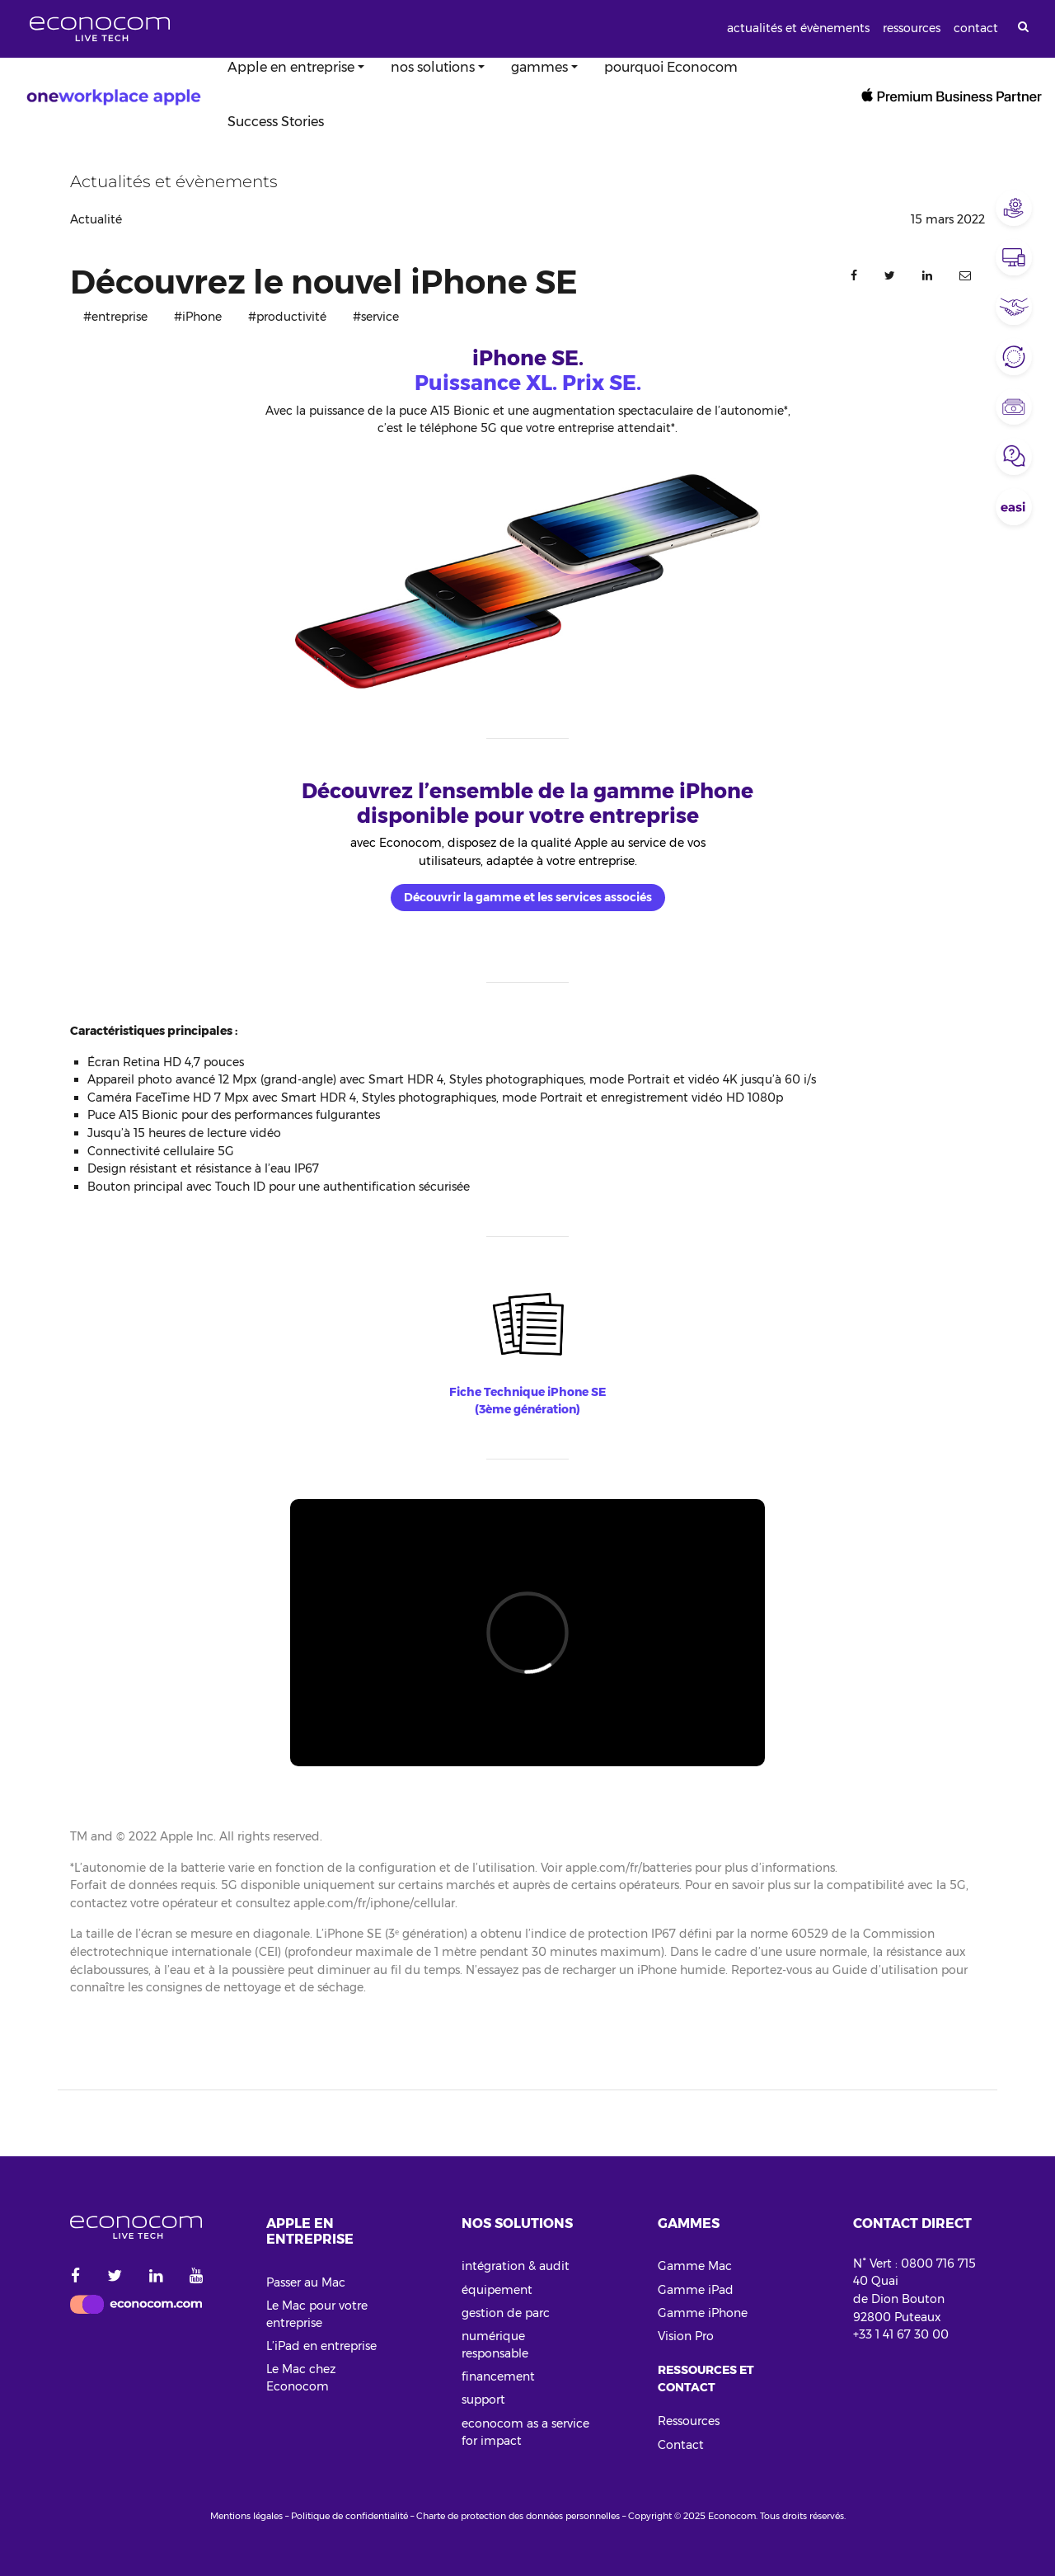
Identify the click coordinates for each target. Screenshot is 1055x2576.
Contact (681, 2444)
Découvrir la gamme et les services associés (528, 897)
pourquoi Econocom (671, 67)
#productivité (287, 316)
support (483, 2399)
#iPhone (198, 316)
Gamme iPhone (703, 2313)
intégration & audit (516, 2266)
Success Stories (275, 121)
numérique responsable (495, 2345)
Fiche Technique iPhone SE (527, 1391)
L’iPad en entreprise (321, 2346)
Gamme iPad (696, 2289)
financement (498, 2376)
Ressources (689, 2421)
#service (376, 316)
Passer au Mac (305, 2282)
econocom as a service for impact (525, 2432)
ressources (911, 28)
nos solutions (433, 67)
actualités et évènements (798, 28)
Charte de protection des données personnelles (518, 2516)
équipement (497, 2289)
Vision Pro (686, 2336)
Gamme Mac (695, 2266)
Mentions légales (246, 2516)
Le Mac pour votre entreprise (317, 2314)
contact (976, 28)
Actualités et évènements (174, 181)
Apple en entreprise (290, 67)
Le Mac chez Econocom (300, 2378)
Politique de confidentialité (349, 2516)
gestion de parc (506, 2313)
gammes (539, 67)
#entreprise (115, 316)
